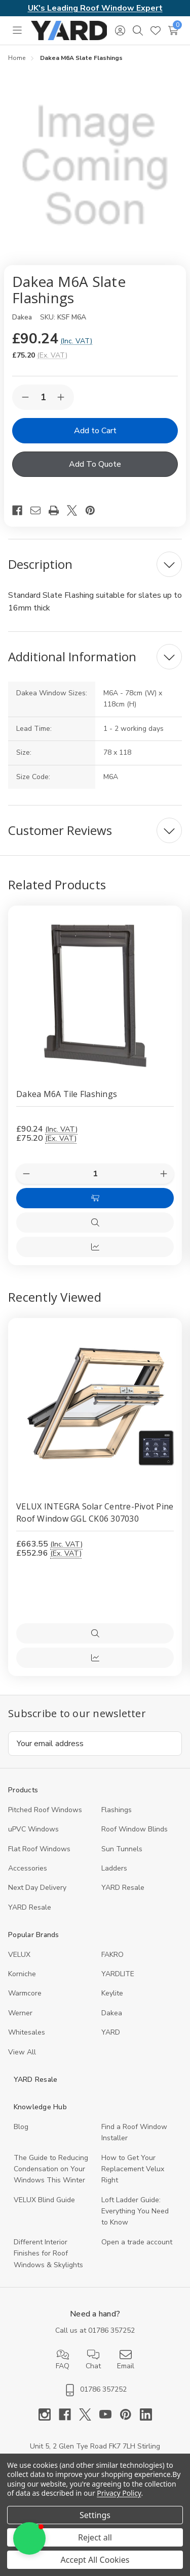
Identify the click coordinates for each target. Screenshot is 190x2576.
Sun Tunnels (121, 1849)
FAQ (62, 2359)
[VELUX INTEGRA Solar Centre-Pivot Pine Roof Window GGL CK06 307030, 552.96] (95, 1405)
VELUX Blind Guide (44, 2200)
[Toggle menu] (17, 30)
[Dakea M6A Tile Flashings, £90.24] (95, 993)
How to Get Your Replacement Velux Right (132, 2169)
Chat (93, 2359)
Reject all (95, 2537)
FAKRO (112, 1954)
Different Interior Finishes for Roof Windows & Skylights (48, 2253)
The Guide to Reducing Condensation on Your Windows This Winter (51, 2169)
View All (22, 2052)
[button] (29, 2538)
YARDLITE (117, 1974)
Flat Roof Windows (39, 1849)
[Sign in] (120, 30)
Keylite (112, 1993)
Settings (95, 2515)
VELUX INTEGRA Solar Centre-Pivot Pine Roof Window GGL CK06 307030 (94, 1512)
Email (125, 2359)
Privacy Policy (119, 2493)
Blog (21, 2127)
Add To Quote (95, 464)
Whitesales (26, 2032)
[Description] (95, 564)
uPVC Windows (33, 1829)
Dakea (111, 2013)
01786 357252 (111, 2330)
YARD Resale (122, 1887)
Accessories (27, 1868)
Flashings (116, 1810)
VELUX (19, 1954)
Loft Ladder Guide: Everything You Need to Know (135, 2211)
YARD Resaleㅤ (29, 1907)
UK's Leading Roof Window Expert (95, 8)
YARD (110, 2032)
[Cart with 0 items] (173, 30)
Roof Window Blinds (134, 1829)
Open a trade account (136, 2242)
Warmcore (25, 1993)
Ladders (114, 1868)
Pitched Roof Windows (45, 1810)
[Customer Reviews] (95, 830)
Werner (20, 2013)
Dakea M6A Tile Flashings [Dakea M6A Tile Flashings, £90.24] (66, 1094)
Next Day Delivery (37, 1887)
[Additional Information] (95, 656)
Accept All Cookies (95, 2559)
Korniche (22, 1974)
